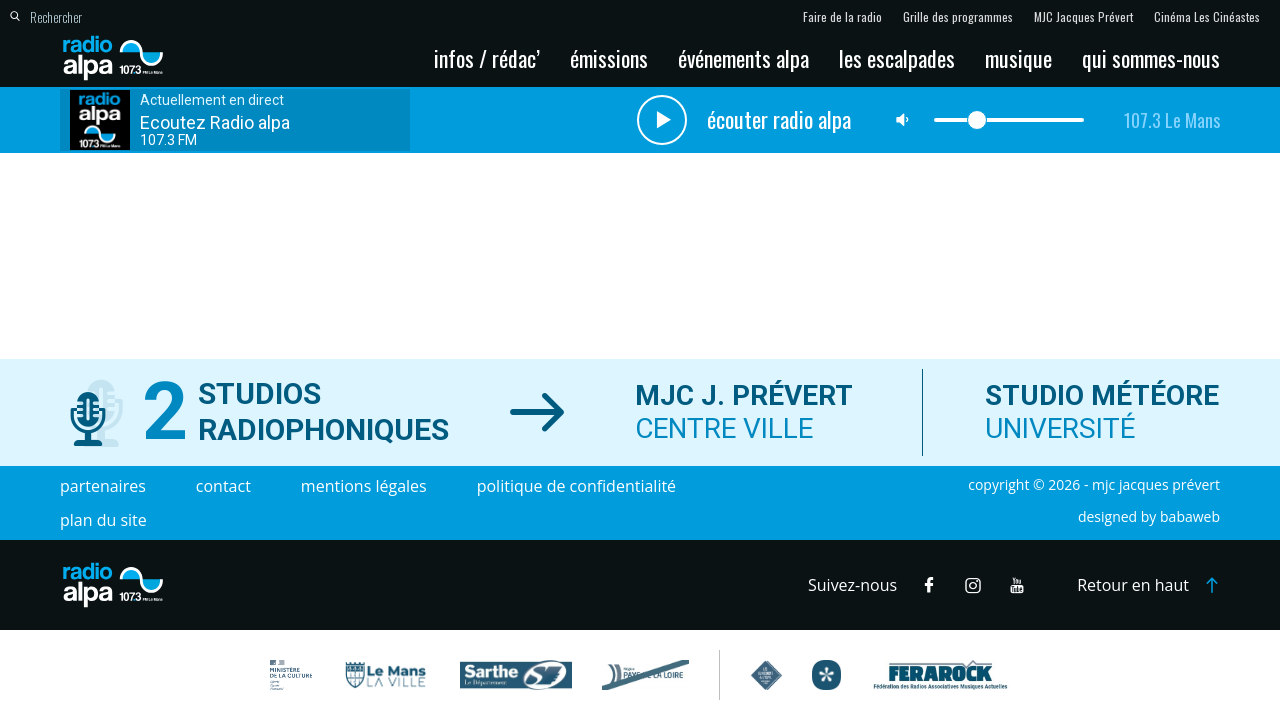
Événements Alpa (743, 58)
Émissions (609, 58)
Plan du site (103, 520)
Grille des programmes (958, 17)
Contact (223, 486)
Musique (1018, 58)
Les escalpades (897, 58)
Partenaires (103, 486)
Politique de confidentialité (576, 486)
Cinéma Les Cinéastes (1207, 17)
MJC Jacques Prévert (1083, 17)
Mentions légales (364, 486)
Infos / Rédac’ (487, 58)
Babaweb (1190, 516)
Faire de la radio (842, 17)
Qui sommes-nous (1151, 58)
